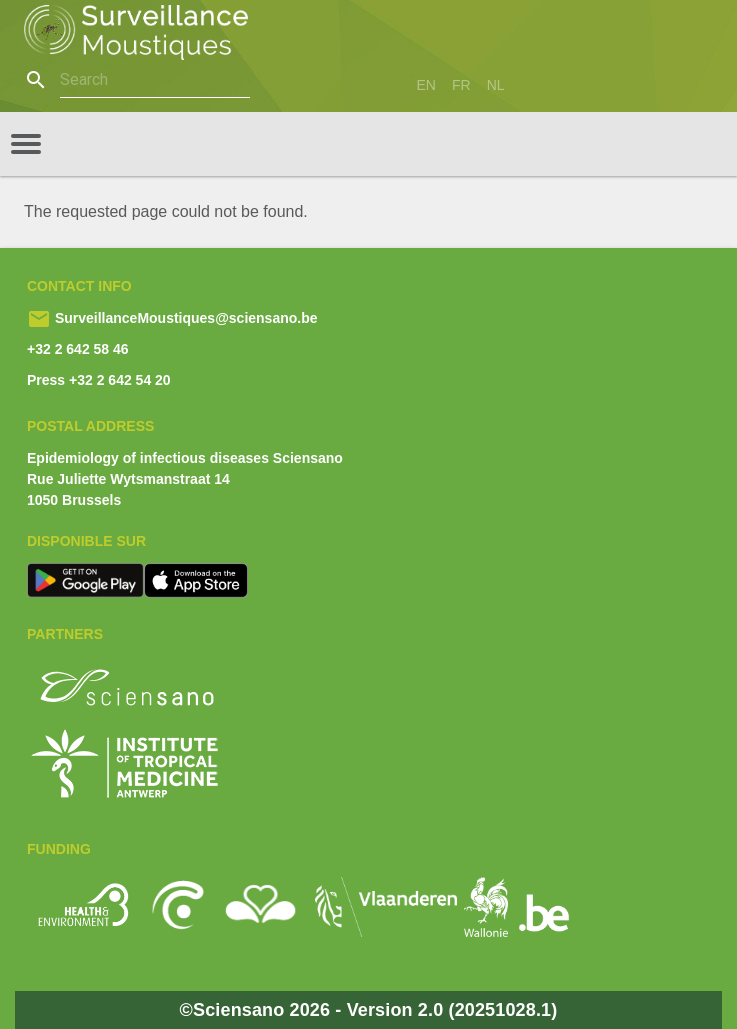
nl (496, 85)
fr (461, 85)
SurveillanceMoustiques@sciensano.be (184, 318)
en (426, 85)
